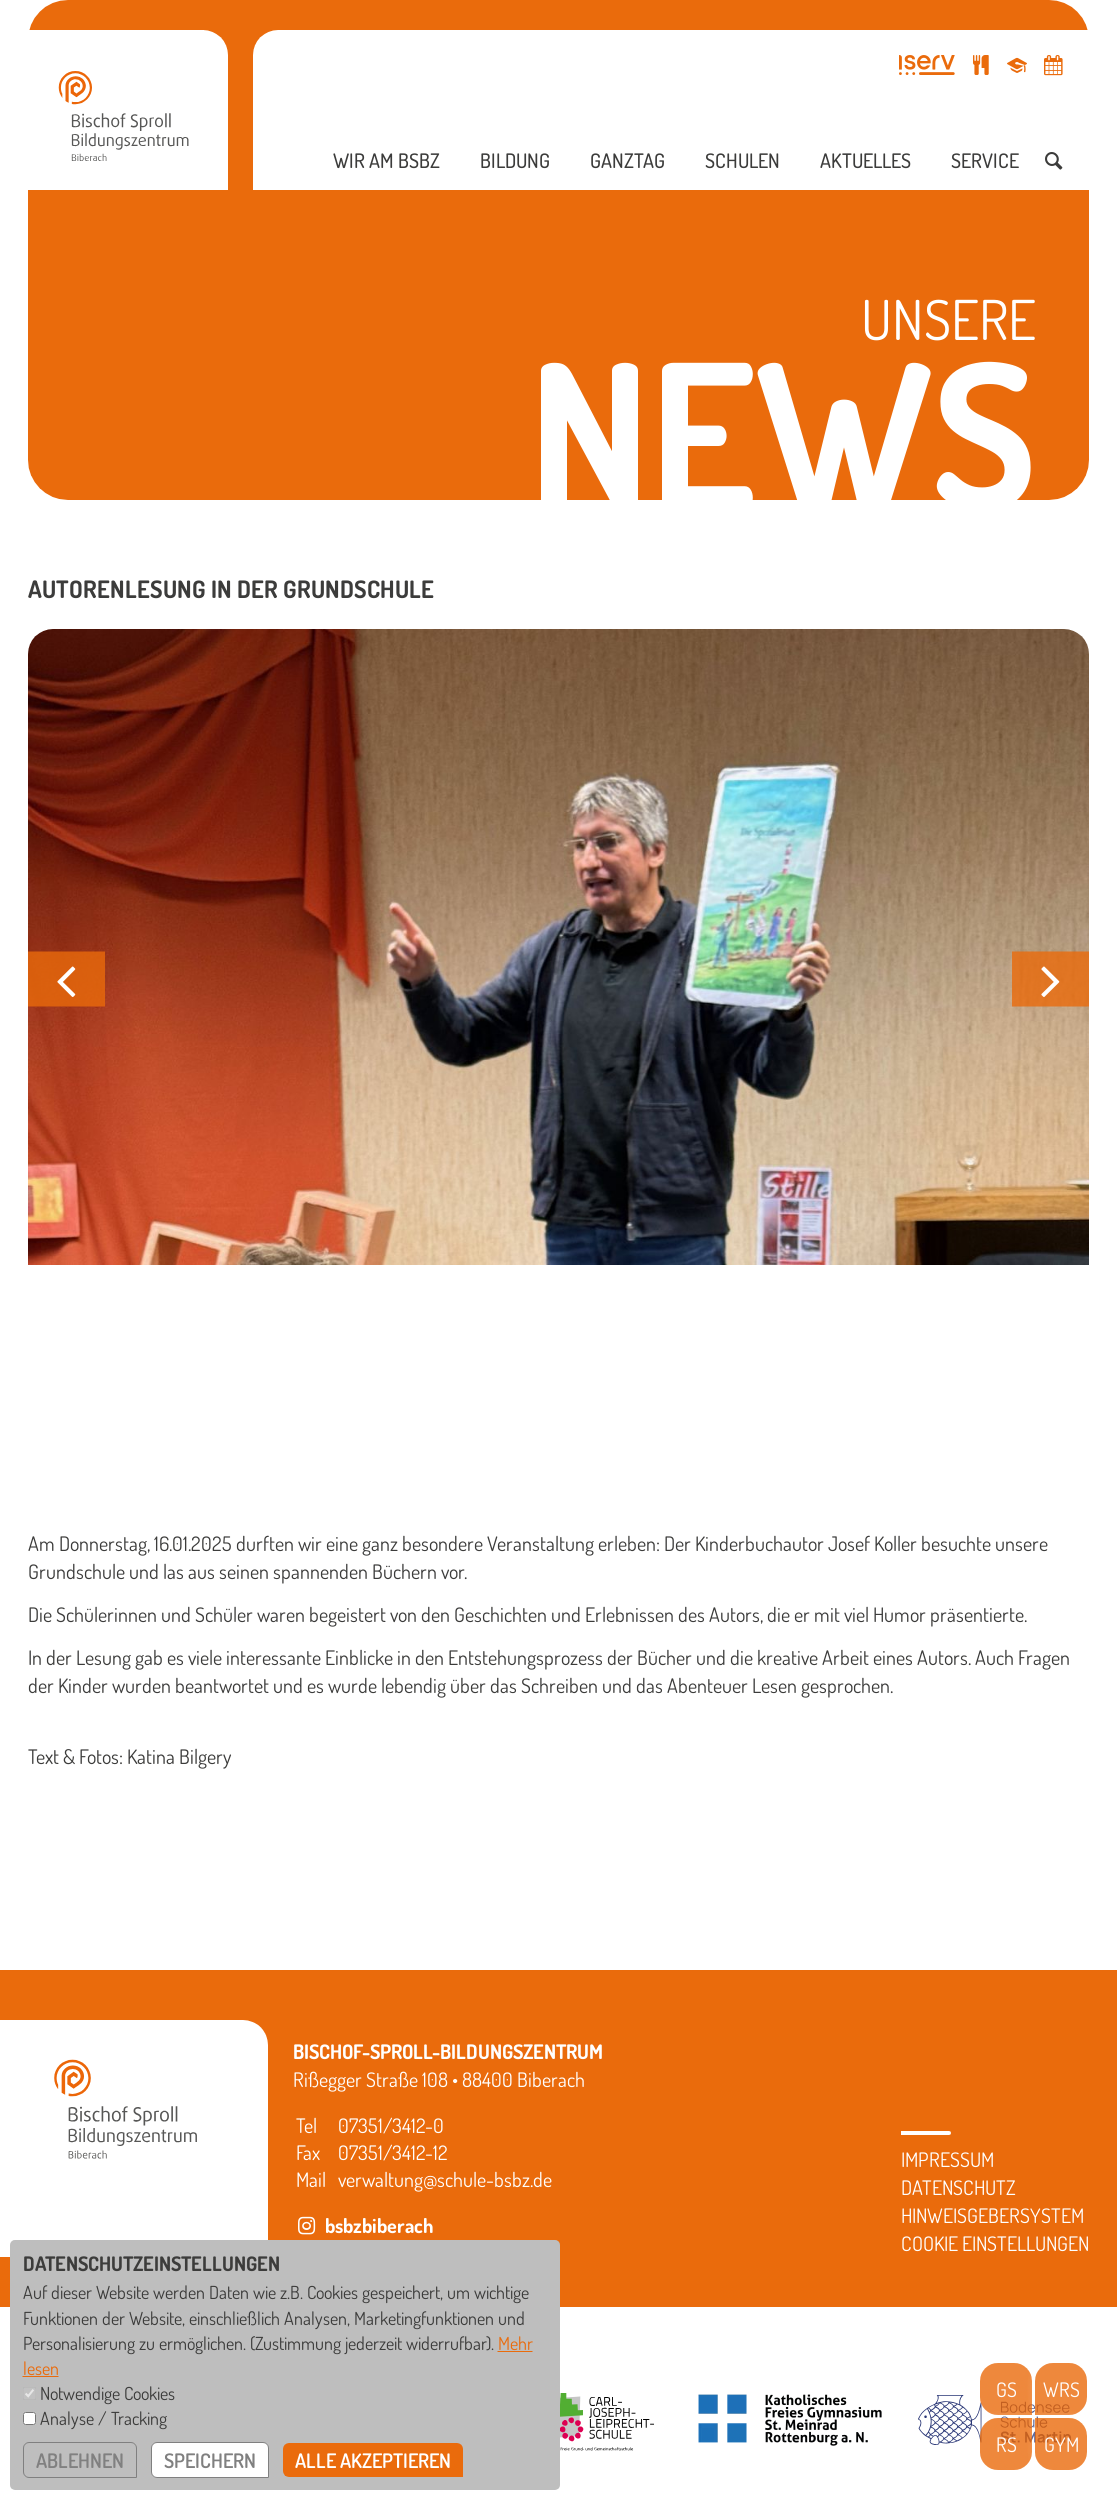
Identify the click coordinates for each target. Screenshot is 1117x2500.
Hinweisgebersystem (992, 2215)
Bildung (515, 160)
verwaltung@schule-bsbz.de (445, 2179)
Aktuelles (865, 160)
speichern (210, 2460)
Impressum (947, 2159)
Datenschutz (958, 2187)
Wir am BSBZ (386, 160)
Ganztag (627, 160)
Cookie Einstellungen (995, 2243)
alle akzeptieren (373, 2460)
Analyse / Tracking (103, 2418)
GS (1006, 2389)
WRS (1061, 2389)
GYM (1061, 2444)
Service (985, 160)
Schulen (742, 160)
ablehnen (80, 2460)
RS (1006, 2444)
